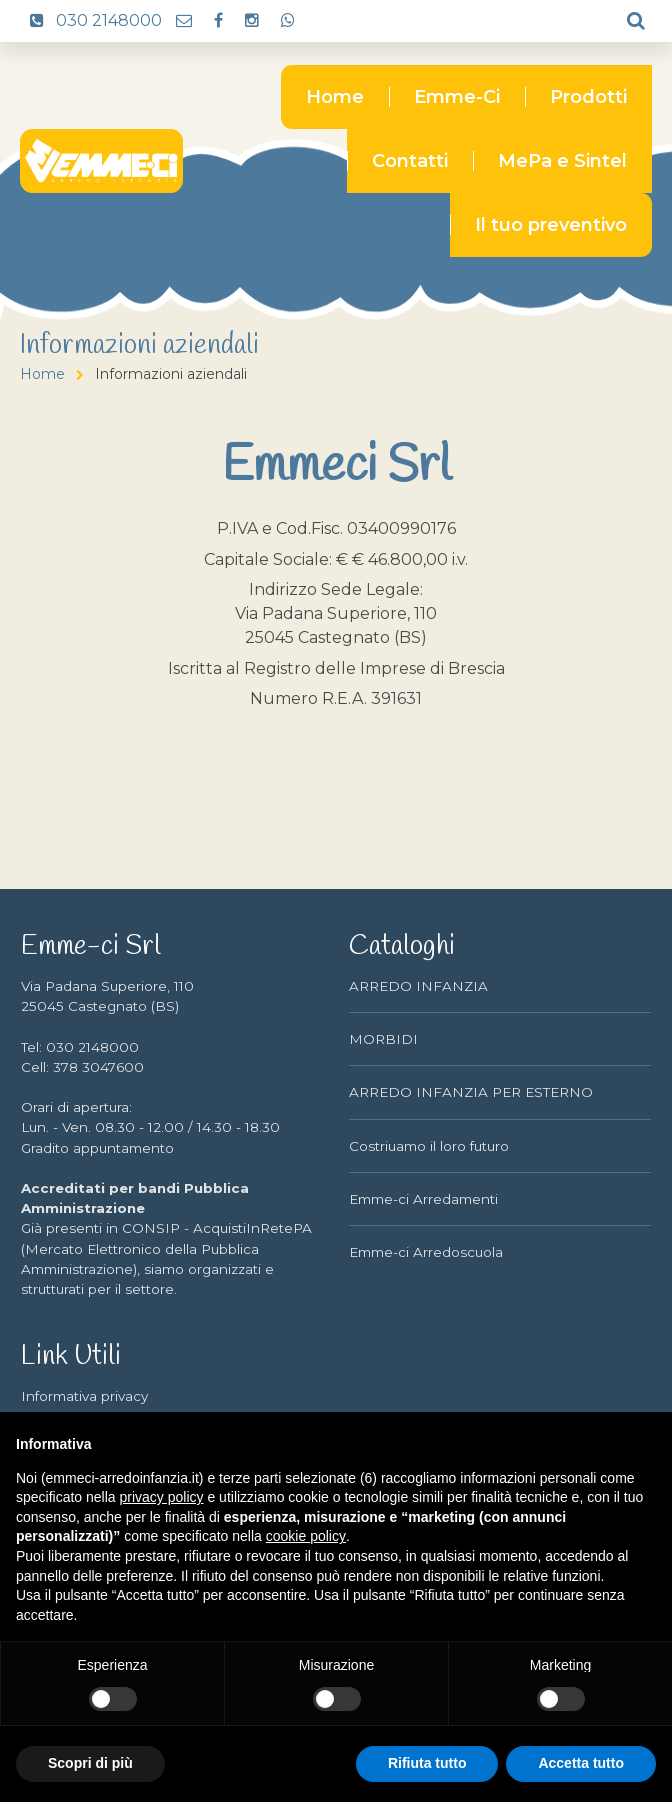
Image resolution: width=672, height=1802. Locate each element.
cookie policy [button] (306, 1536)
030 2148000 (91, 20)
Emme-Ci (457, 97)
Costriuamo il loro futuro (429, 1146)
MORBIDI (383, 1039)
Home (335, 97)
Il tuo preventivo (551, 225)
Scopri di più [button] (90, 1763)
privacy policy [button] (162, 1497)
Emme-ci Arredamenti (423, 1199)
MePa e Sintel (562, 161)
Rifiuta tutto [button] (427, 1763)
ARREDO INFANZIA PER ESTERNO (471, 1092)
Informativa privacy (84, 1396)
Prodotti (588, 97)
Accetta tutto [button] (581, 1763)
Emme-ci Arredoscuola (426, 1252)
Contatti (410, 161)
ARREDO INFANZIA (418, 986)
